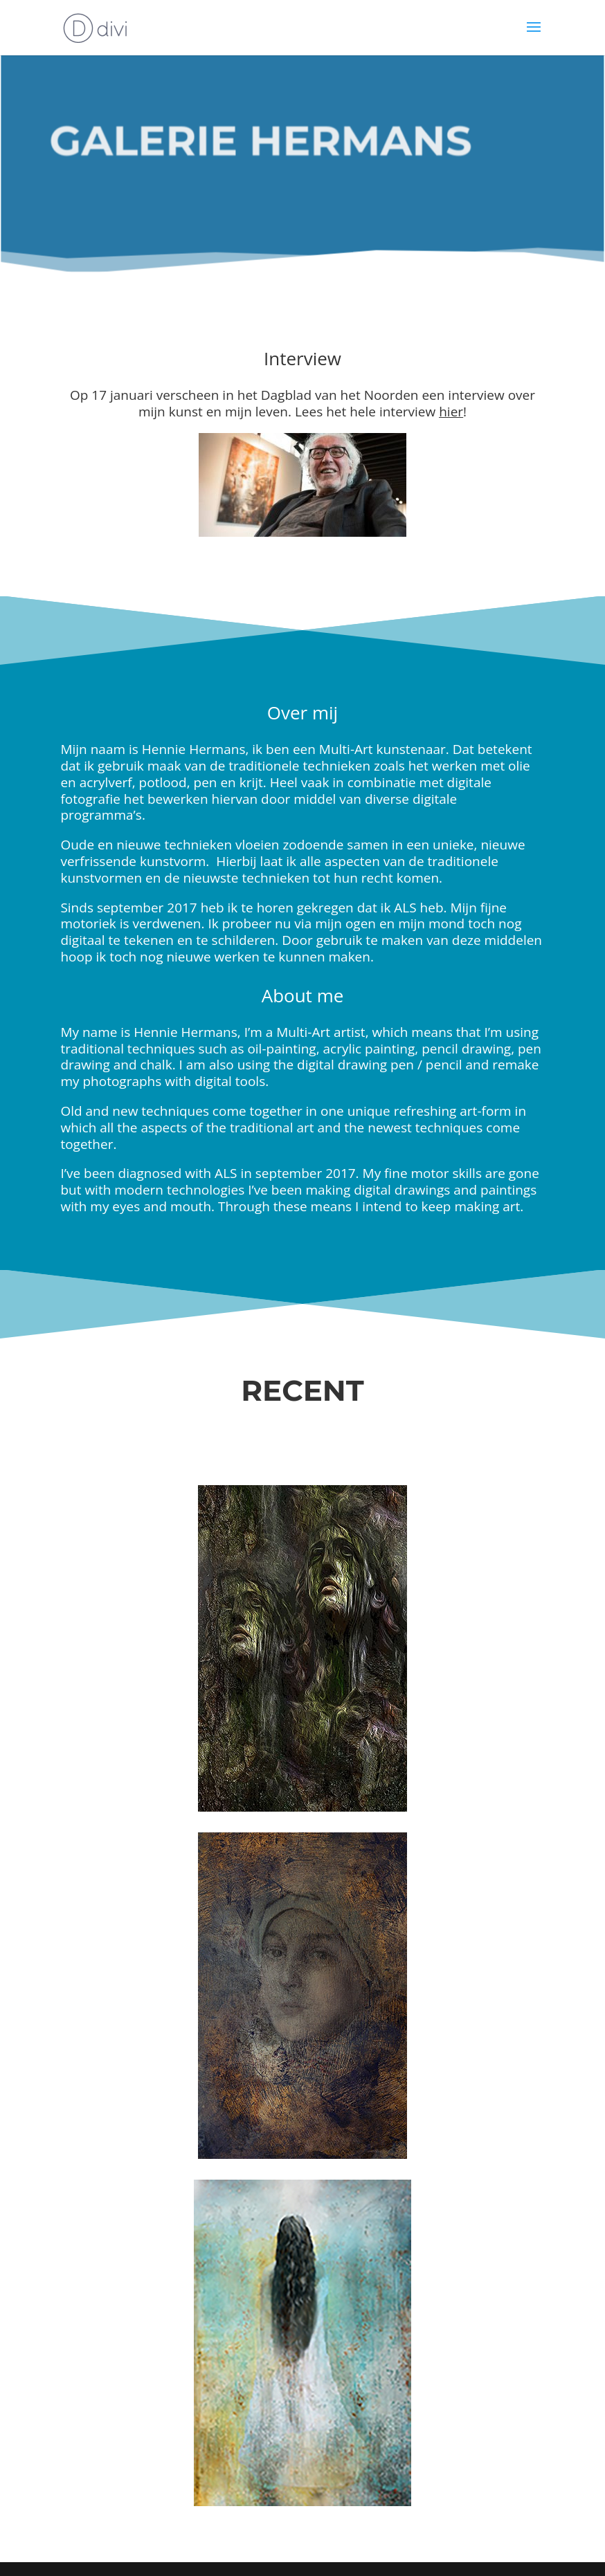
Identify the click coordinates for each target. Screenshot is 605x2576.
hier (451, 412)
